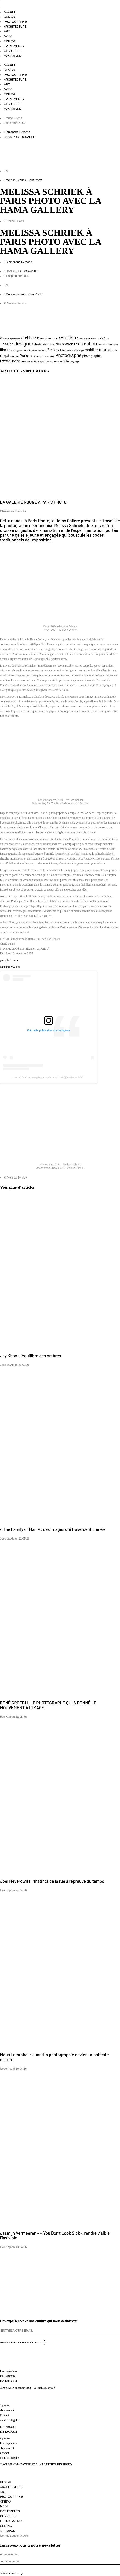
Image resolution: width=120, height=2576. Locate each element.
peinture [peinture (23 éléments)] (44, 356)
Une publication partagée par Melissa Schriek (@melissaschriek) (49, 1077)
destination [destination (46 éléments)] (41, 344)
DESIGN (9, 16)
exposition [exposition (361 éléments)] (85, 344)
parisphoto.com (9, 960)
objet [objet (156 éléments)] (4, 355)
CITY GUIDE (12, 50)
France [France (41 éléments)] (11, 350)
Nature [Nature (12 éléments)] (114, 350)
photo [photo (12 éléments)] (52, 356)
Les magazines (8, 2371)
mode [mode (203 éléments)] (104, 349)
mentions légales (9, 2420)
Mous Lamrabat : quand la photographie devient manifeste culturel (54, 2057)
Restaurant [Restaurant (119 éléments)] (10, 361)
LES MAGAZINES (11, 2521)
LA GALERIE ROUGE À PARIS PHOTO (33, 502)
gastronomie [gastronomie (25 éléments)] (24, 350)
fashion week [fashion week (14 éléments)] (112, 345)
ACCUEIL (10, 12)
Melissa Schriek (16, 180)
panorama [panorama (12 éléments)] (14, 356)
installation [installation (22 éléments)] (60, 350)
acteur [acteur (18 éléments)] (6, 338)
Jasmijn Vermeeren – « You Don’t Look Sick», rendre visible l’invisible (55, 2235)
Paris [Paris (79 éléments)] (24, 356)
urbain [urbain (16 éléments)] (59, 361)
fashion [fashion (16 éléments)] (101, 344)
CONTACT (7, 2525)
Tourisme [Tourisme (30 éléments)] (50, 361)
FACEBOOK (7, 2376)
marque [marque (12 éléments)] (80, 350)
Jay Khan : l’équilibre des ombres (30, 1355)
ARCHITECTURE (15, 26)
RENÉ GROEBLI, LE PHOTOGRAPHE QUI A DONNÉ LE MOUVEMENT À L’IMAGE (48, 1705)
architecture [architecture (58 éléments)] (49, 338)
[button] (60, 148)
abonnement (7, 2410)
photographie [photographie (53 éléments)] (91, 356)
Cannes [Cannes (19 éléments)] (86, 338)
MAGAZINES (12, 55)
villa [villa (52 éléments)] (66, 361)
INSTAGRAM (8, 2381)
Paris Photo (34, 180)
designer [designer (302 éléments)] (23, 344)
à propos (5, 2405)
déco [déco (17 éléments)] (52, 344)
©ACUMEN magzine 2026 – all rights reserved (27, 2387)
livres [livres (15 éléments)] (74, 350)
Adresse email (9, 2554)
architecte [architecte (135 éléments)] (30, 338)
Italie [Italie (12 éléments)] (69, 350)
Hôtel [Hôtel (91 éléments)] (49, 350)
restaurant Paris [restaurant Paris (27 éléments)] (30, 361)
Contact (4, 2415)
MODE (8, 36)
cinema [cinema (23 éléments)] (95, 338)
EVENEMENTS (10, 2511)
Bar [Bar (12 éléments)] (80, 339)
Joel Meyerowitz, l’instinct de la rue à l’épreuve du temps (52, 1881)
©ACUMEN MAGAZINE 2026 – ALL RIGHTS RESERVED (36, 2464)
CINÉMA (9, 41)
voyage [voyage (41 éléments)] (75, 361)
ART (7, 31)
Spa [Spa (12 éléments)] (42, 362)
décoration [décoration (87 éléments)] (64, 344)
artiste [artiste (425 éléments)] (71, 338)
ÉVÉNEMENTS (14, 46)
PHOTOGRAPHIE (15, 21)
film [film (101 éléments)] (3, 350)
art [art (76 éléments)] (60, 338)
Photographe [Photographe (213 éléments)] (68, 355)
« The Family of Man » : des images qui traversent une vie (53, 1529)
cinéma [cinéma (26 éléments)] (104, 338)
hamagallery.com (10, 966)
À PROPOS (7, 2530)
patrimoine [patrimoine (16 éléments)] (34, 356)
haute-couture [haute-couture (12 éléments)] (38, 350)
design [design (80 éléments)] (8, 344)
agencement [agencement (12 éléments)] (15, 339)
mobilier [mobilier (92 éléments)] (91, 350)
